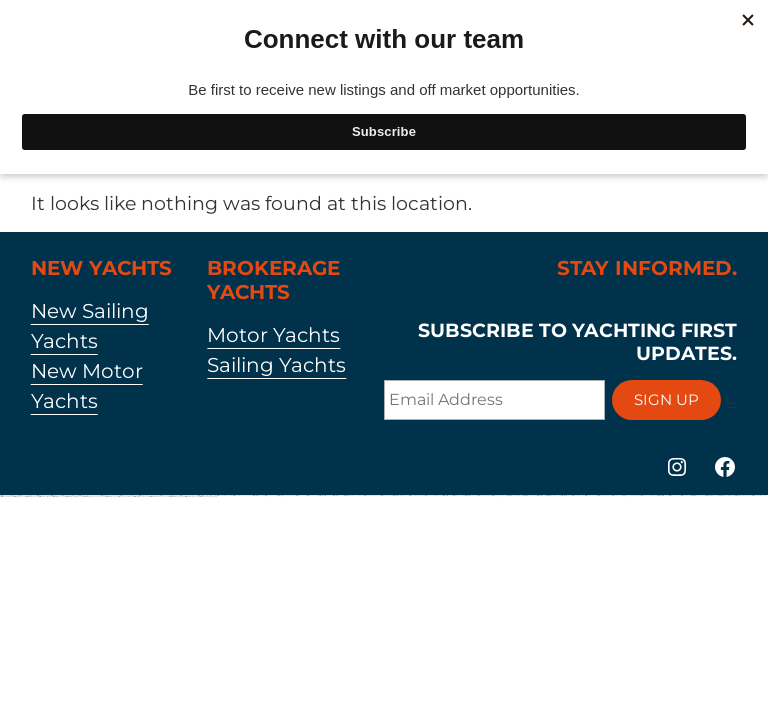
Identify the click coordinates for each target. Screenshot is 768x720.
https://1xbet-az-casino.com (45, 496)
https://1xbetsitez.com (447, 495)
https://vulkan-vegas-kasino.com (433, 495)
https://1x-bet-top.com (541, 495)
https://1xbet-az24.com (458, 495)
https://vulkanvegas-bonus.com (631, 495)
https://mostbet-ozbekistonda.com (74, 496)
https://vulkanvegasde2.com (648, 495)
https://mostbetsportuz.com (711, 495)
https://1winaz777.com (674, 495)
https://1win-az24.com (300, 495)
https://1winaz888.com (386, 495)
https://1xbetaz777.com (590, 495)
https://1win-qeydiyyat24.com (499, 495)
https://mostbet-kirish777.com (325, 495)
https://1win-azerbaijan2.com (758, 495)
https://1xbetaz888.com (6, 496)
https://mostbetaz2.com (19, 496)
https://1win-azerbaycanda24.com (242, 495)
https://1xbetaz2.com (685, 495)
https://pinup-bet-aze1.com (484, 495)
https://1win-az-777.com (312, 495)
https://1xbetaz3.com (616, 495)
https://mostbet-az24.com (58, 496)
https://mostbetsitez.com (662, 495)
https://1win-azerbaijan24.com (416, 495)
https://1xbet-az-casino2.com (191, 496)
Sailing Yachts (276, 365)
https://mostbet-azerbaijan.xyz (400, 495)
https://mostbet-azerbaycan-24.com (159, 496)
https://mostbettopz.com (258, 495)
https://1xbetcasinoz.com (577, 495)
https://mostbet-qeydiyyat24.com (286, 495)
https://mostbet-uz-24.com (529, 495)
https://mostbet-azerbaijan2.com (742, 495)
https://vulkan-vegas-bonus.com (208, 496)
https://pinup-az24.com (270, 495)
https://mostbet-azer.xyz (111, 496)
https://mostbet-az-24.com (470, 495)
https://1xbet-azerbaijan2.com (224, 495)
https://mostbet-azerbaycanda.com (353, 495)
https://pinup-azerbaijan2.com (371, 495)
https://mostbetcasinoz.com (553, 495)
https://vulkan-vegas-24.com (125, 496)
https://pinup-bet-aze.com (604, 495)
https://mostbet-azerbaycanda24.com (94, 496)
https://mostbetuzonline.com (176, 496)
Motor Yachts (273, 335)
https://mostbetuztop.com (31, 496)
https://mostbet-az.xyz (337, 495)
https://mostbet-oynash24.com (141, 496)
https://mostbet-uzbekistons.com (726, 495)
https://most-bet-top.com (565, 495)
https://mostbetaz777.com (698, 495)
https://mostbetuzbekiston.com (515, 495)
